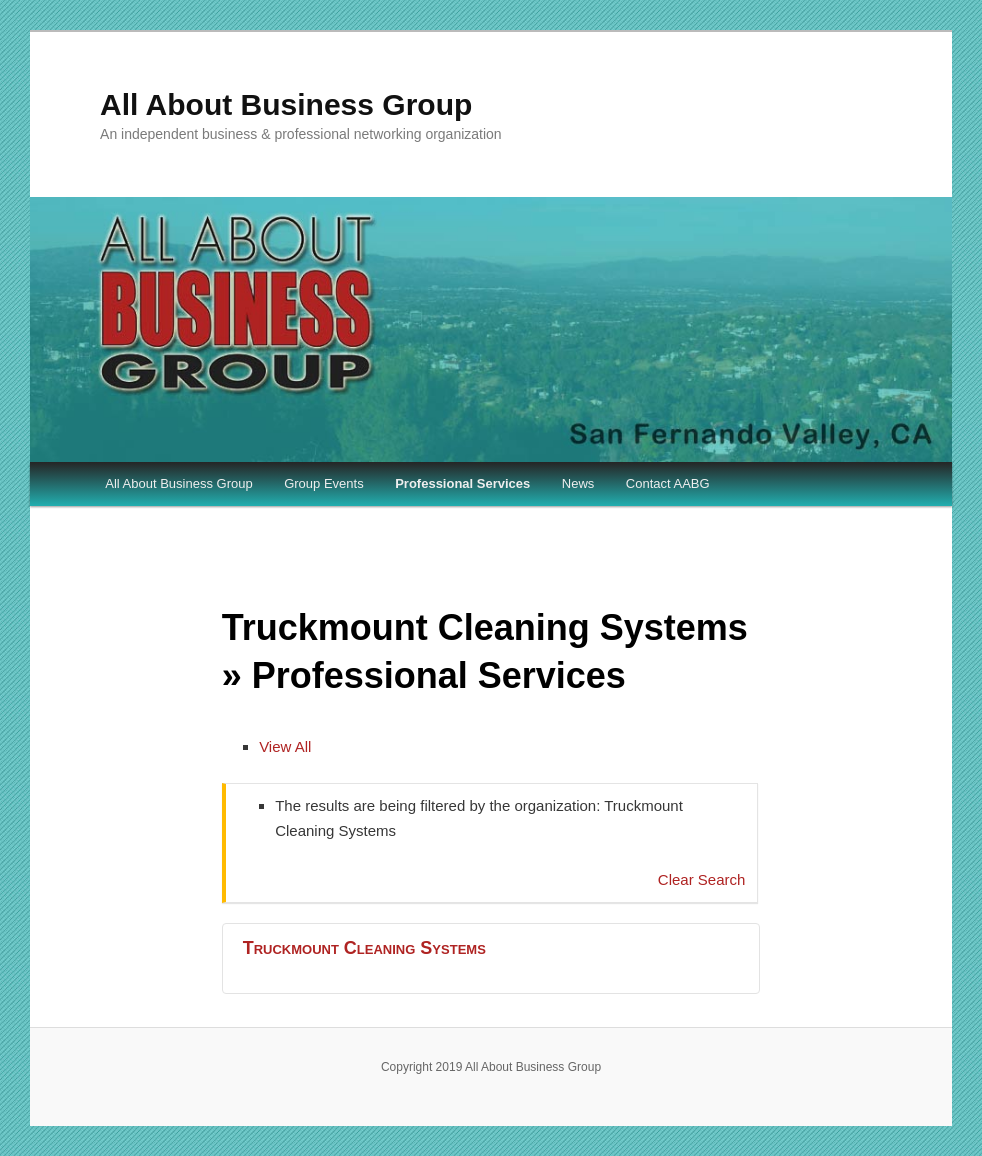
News (578, 483)
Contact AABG (668, 483)
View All (285, 746)
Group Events (324, 483)
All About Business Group (286, 104)
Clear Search (702, 879)
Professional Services (462, 483)
